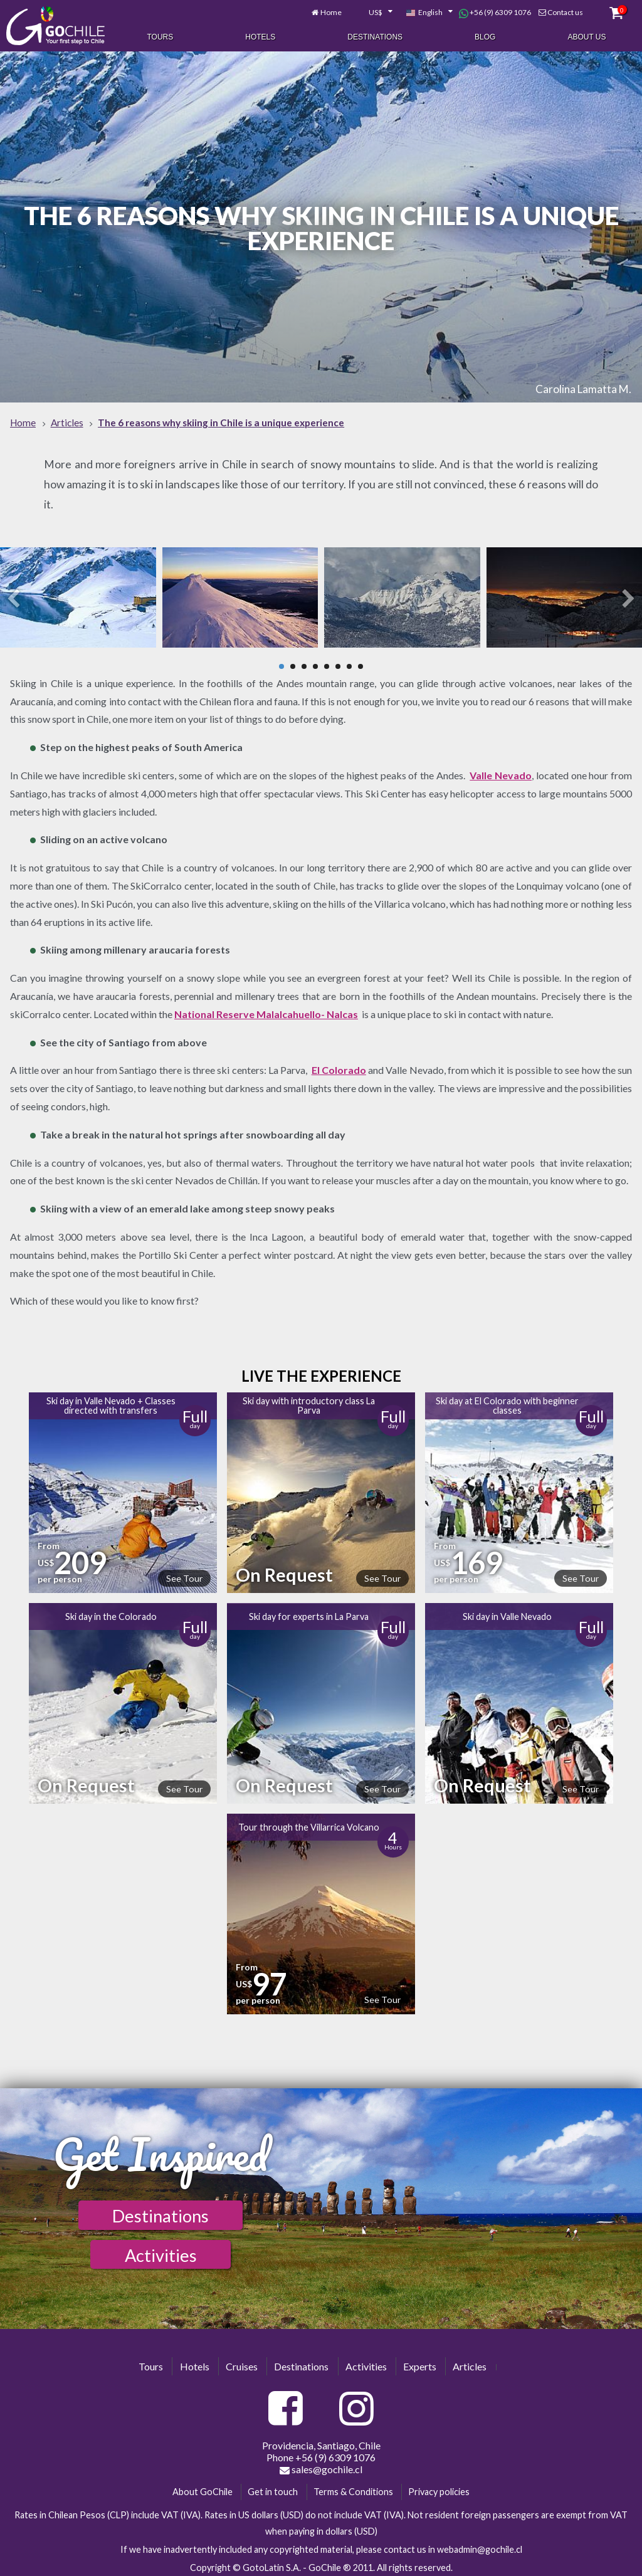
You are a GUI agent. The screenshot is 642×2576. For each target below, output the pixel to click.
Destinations (375, 36)
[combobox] (373, 11)
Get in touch (273, 2488)
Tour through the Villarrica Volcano (308, 1823)
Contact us (565, 11)
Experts (419, 2362)
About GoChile (202, 2488)
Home (331, 11)
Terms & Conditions (353, 2488)
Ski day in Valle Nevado (507, 1612)
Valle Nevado (501, 771)
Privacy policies (439, 2488)
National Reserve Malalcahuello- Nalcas (266, 1010)
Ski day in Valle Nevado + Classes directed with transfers (111, 1402)
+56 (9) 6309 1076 (495, 11)
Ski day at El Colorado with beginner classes (507, 1402)
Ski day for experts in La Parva (309, 1612)
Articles (470, 2362)
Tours (160, 36)
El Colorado (339, 1067)
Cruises (242, 2362)
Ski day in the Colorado (111, 1612)
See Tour (184, 1574)
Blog (485, 36)
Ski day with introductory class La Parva (309, 1402)
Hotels (260, 36)
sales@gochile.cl (321, 2466)
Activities (161, 2251)
